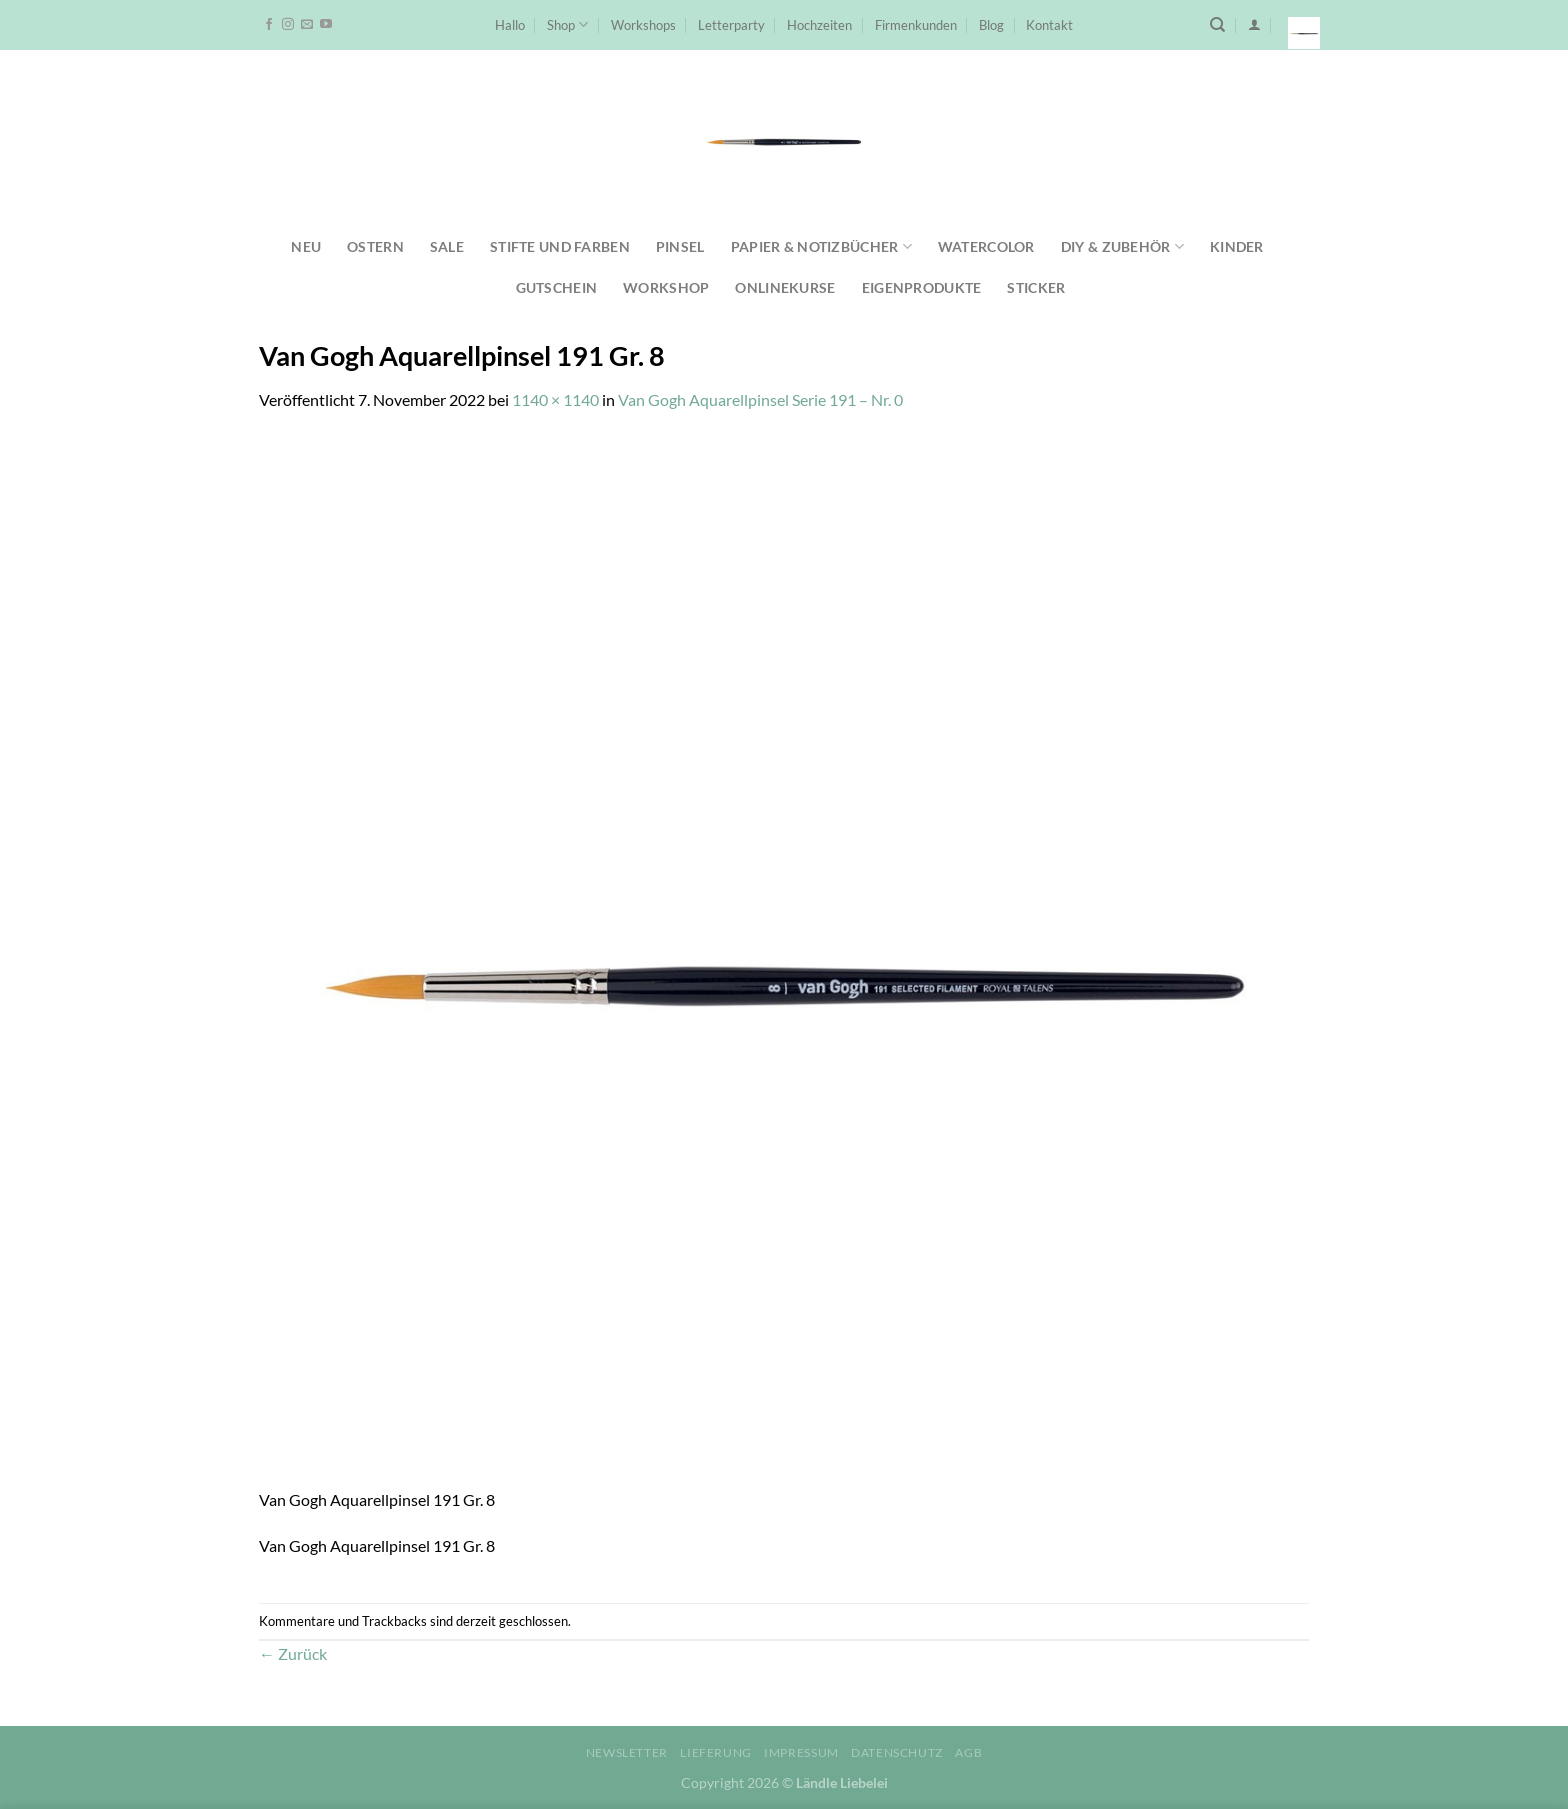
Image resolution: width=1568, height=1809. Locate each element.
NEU (306, 246)
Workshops (643, 25)
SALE (447, 246)
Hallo (510, 25)
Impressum (801, 1752)
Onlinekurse (785, 287)
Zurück (293, 1653)
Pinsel (680, 246)
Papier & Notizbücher (821, 246)
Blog (991, 25)
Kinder (1237, 246)
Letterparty (731, 25)
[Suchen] (1217, 25)
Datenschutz (897, 1752)
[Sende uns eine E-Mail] (307, 25)
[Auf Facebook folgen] (269, 25)
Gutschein (557, 287)
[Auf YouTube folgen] (326, 25)
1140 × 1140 (555, 399)
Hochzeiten (819, 25)
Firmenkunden (916, 25)
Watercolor (986, 246)
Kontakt (1049, 25)
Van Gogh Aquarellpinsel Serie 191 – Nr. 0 (760, 399)
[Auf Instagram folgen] (288, 25)
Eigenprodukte (922, 287)
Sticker (1036, 287)
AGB (968, 1752)
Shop (567, 24)
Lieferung (716, 1752)
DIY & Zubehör (1122, 246)
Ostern (375, 246)
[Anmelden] (1254, 24)
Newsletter (627, 1752)
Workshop (666, 287)
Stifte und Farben (560, 246)
